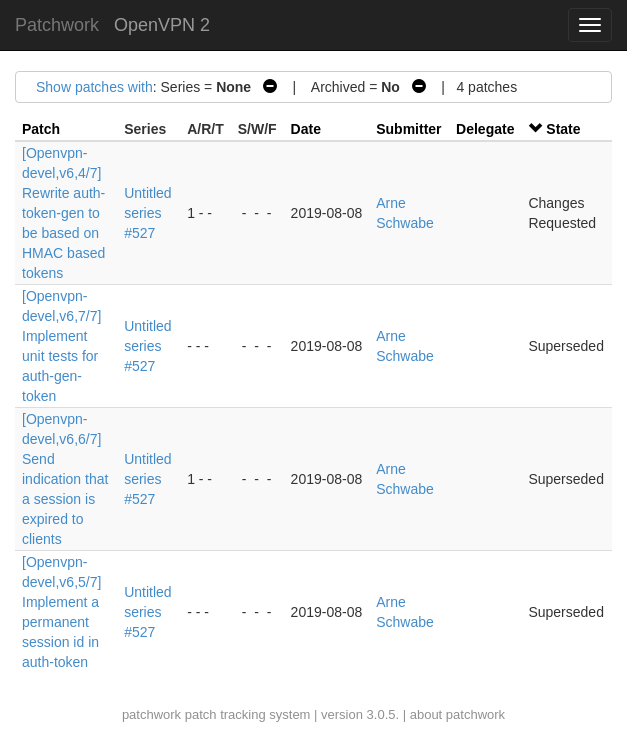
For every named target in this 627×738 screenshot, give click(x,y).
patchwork (151, 714)
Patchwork (57, 25)
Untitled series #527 (147, 213)
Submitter (408, 129)
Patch (41, 129)
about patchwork (457, 714)
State (563, 129)
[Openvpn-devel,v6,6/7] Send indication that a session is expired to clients (65, 479)
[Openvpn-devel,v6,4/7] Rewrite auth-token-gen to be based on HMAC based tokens (63, 213)
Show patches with (94, 87)
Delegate (485, 129)
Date (306, 129)
